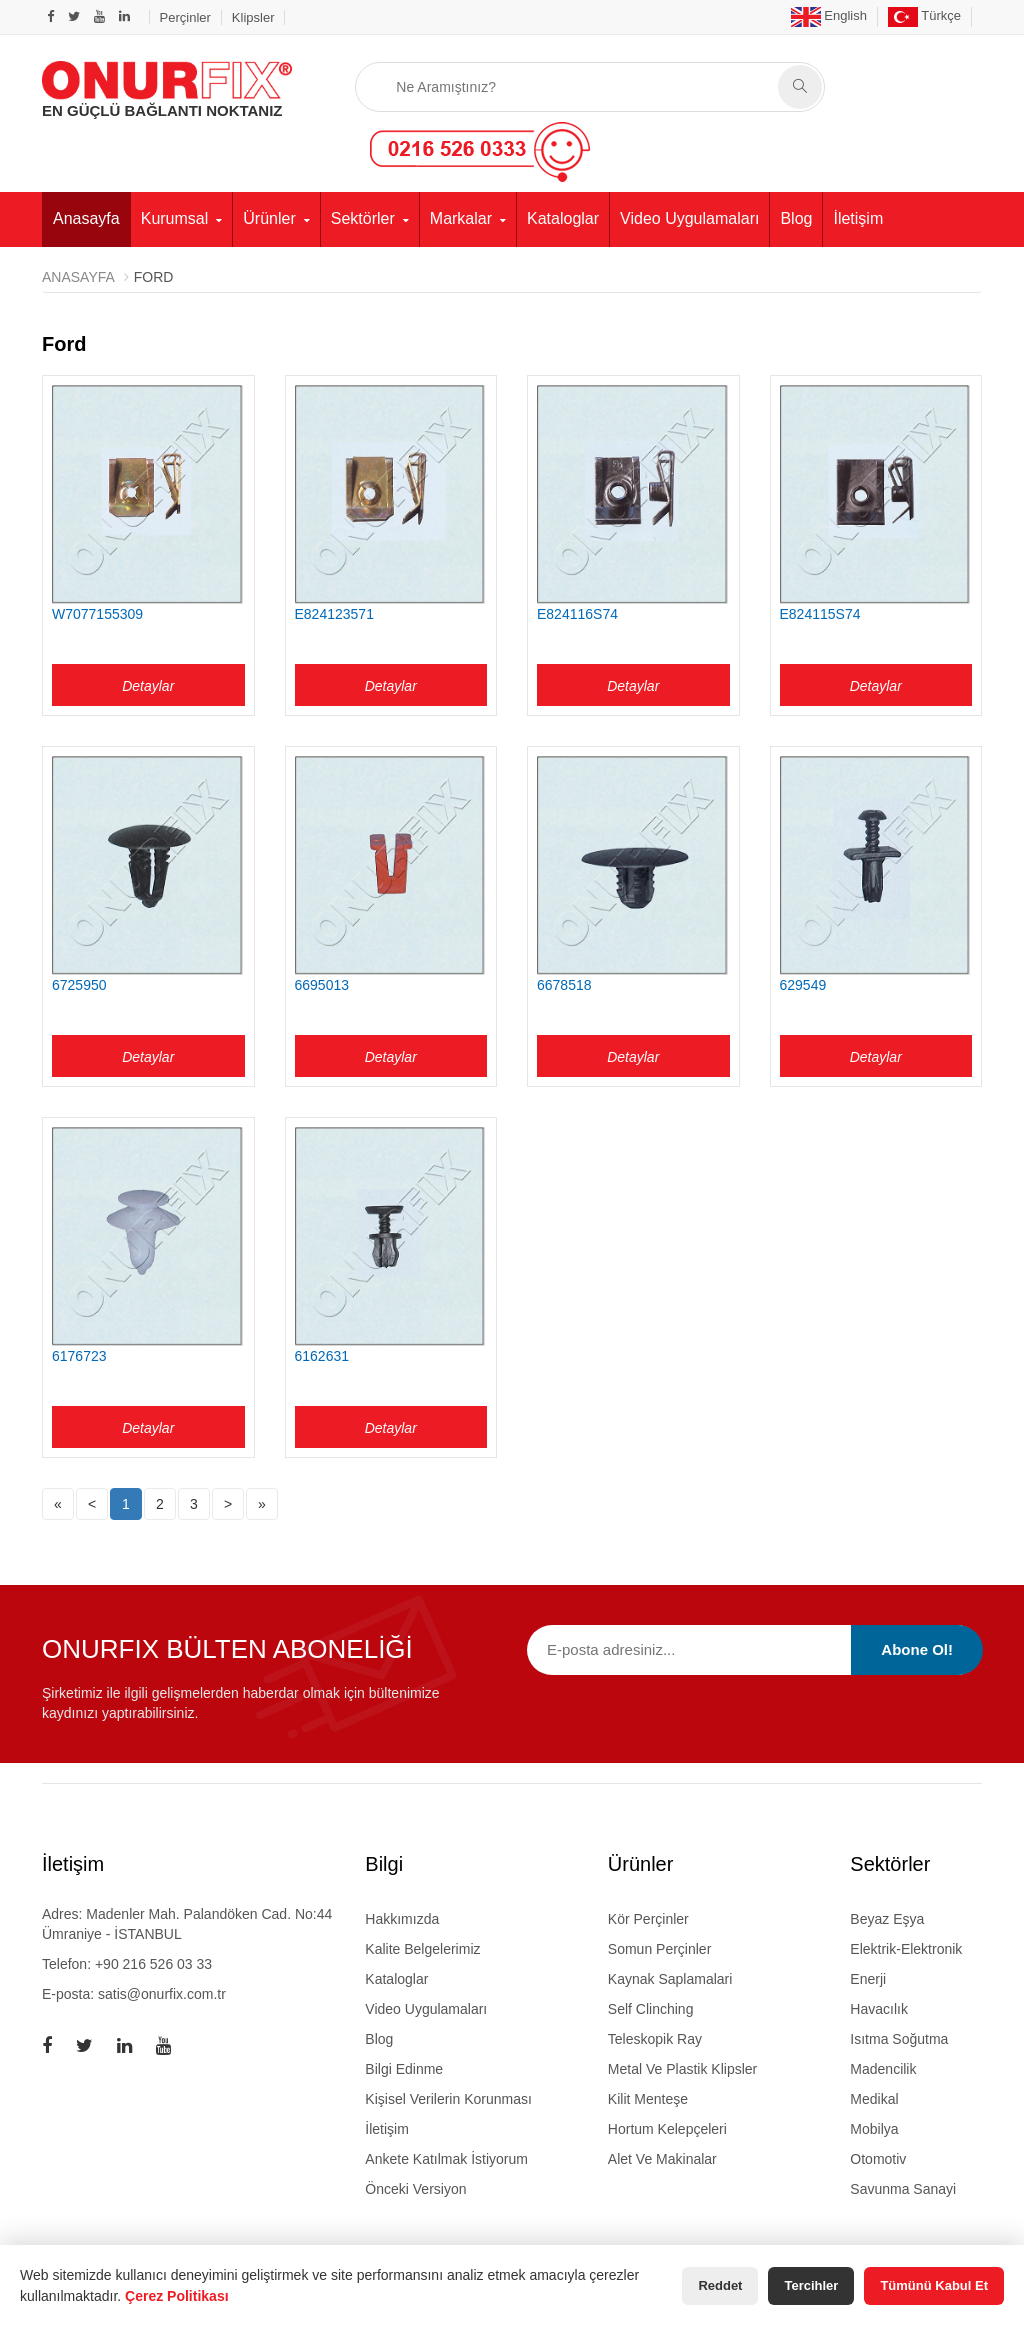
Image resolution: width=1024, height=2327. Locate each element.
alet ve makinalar (662, 2159)
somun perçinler (660, 1949)
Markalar (461, 218)
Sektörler (363, 218)
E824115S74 (820, 614)
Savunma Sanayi (903, 2189)
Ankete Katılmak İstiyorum (446, 2159)
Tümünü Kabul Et (934, 2285)
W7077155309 (97, 614)
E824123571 (334, 614)
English (829, 15)
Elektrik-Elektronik (906, 1949)
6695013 (322, 985)
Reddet (720, 2285)
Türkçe (924, 15)
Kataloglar (563, 218)
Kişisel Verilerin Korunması (448, 2099)
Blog (796, 218)
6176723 (79, 1356)
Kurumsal (175, 218)
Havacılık (879, 2009)
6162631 (322, 1356)
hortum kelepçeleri (667, 2129)
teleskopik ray (655, 2039)
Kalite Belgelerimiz (422, 1949)
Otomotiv (878, 2159)
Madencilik (883, 2069)
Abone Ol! (917, 1649)
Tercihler (811, 2285)
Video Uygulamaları (689, 218)
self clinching (651, 2009)
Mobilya (874, 2129)
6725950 (79, 985)
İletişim (858, 218)
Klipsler (253, 17)
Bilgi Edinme (404, 2069)
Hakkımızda (402, 1919)
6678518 (564, 985)
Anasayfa (86, 218)
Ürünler (269, 218)
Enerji (868, 1979)
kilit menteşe (648, 2099)
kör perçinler (648, 1919)
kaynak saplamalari (670, 1979)
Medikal (874, 2099)
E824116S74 (577, 614)
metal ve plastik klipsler (682, 2069)
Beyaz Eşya (887, 1919)
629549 (803, 985)
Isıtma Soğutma (899, 2039)
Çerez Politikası (177, 2296)
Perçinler (185, 17)
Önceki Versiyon (415, 2189)
